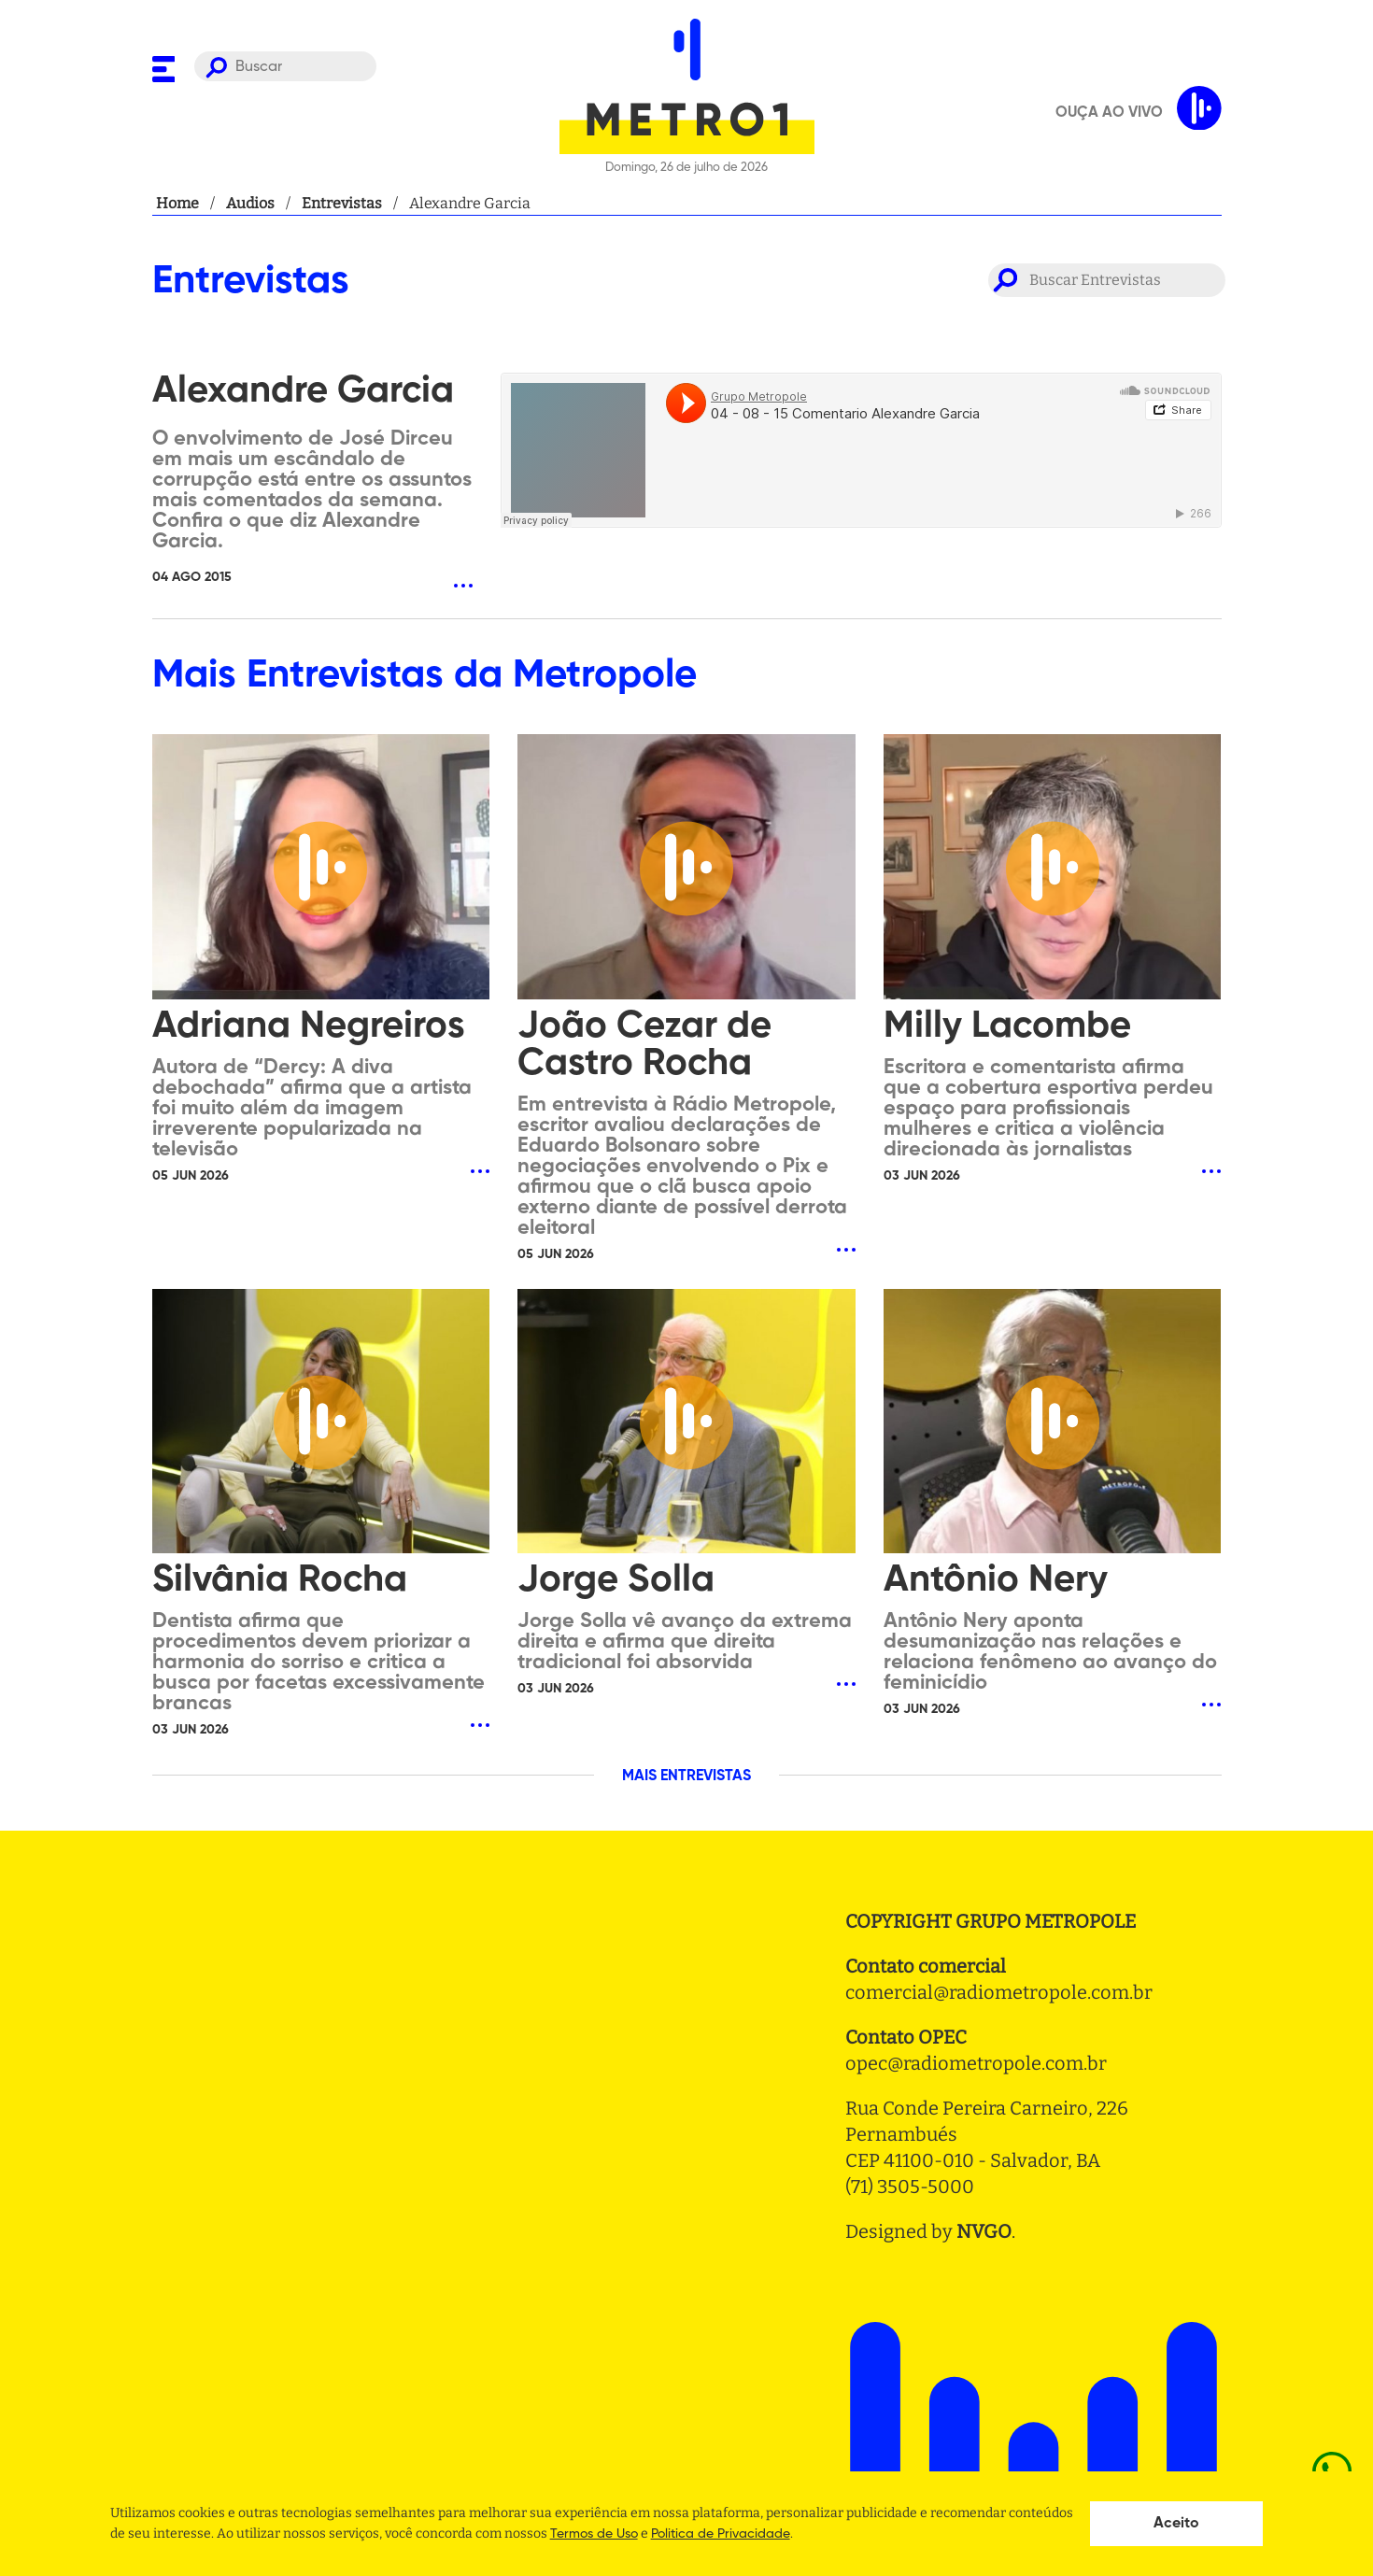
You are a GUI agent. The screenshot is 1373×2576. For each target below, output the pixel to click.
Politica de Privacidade (720, 2534)
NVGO (984, 2231)
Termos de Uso (594, 2534)
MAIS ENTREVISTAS (686, 1776)
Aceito (1176, 2523)
